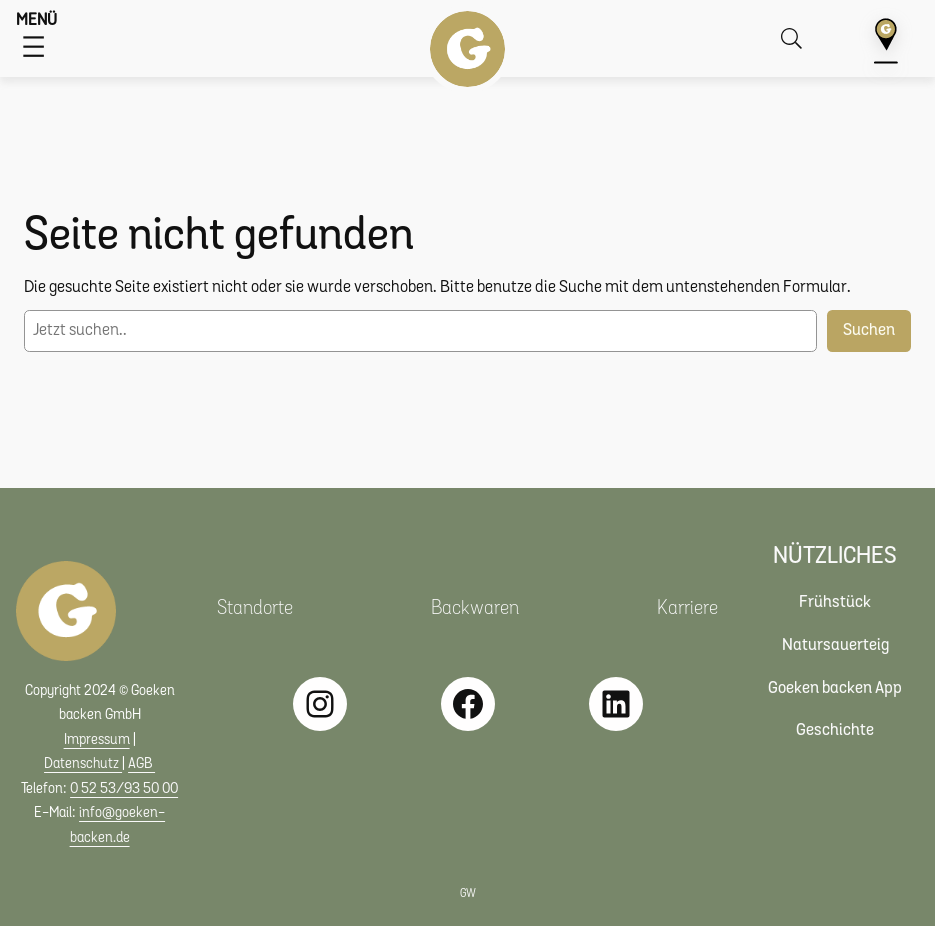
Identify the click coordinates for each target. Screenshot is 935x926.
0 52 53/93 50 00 (124, 789)
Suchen (869, 330)
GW (468, 894)
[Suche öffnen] (795, 38)
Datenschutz (83, 764)
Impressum (97, 740)
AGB (141, 764)
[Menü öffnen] (33, 46)
